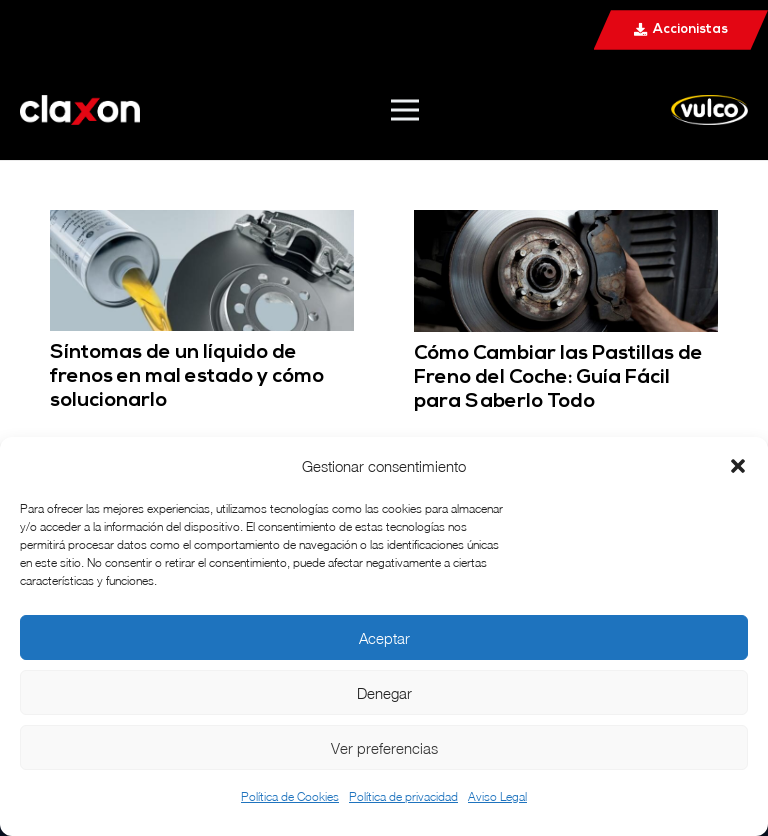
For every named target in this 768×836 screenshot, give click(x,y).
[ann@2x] (80, 110)
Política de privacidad (403, 796)
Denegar (384, 693)
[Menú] (405, 110)
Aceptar (384, 638)
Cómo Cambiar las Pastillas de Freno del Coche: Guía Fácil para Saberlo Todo (558, 378)
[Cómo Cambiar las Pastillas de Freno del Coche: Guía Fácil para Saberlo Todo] (566, 223)
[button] (738, 466)
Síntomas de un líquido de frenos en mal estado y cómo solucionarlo (187, 377)
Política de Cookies (290, 796)
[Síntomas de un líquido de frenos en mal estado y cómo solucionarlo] (202, 223)
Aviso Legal (497, 796)
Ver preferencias (384, 748)
